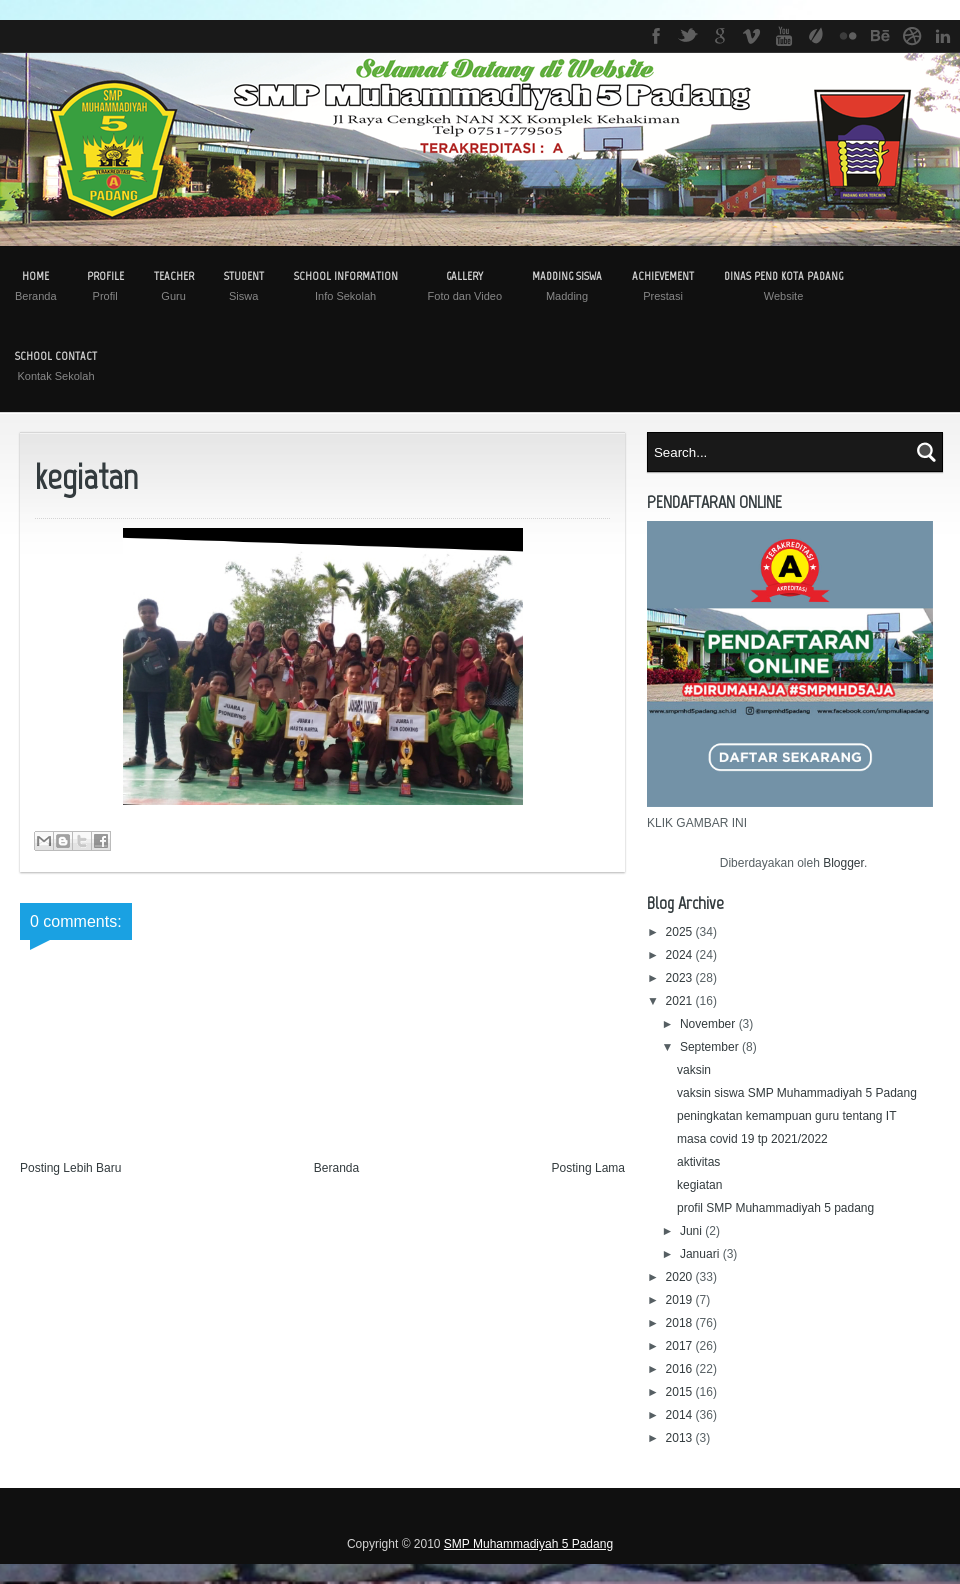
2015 (681, 1392)
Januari (701, 1254)
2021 (681, 1001)
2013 (681, 1438)
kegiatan (699, 1185)
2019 (681, 1300)
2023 (681, 978)
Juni (692, 1231)
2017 (681, 1346)
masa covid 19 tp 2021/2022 (752, 1139)
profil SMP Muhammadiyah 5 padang (775, 1208)
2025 (681, 932)
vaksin (694, 1070)
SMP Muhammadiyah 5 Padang (528, 1544)
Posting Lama (588, 1168)
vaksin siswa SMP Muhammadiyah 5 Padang (797, 1093)
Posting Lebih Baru (70, 1168)
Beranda (336, 1168)
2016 (681, 1369)
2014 (681, 1415)
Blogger (843, 863)
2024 (681, 955)
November (709, 1024)
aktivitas (698, 1162)
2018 (681, 1323)
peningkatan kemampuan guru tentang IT (786, 1116)
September (711, 1047)
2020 (681, 1277)
